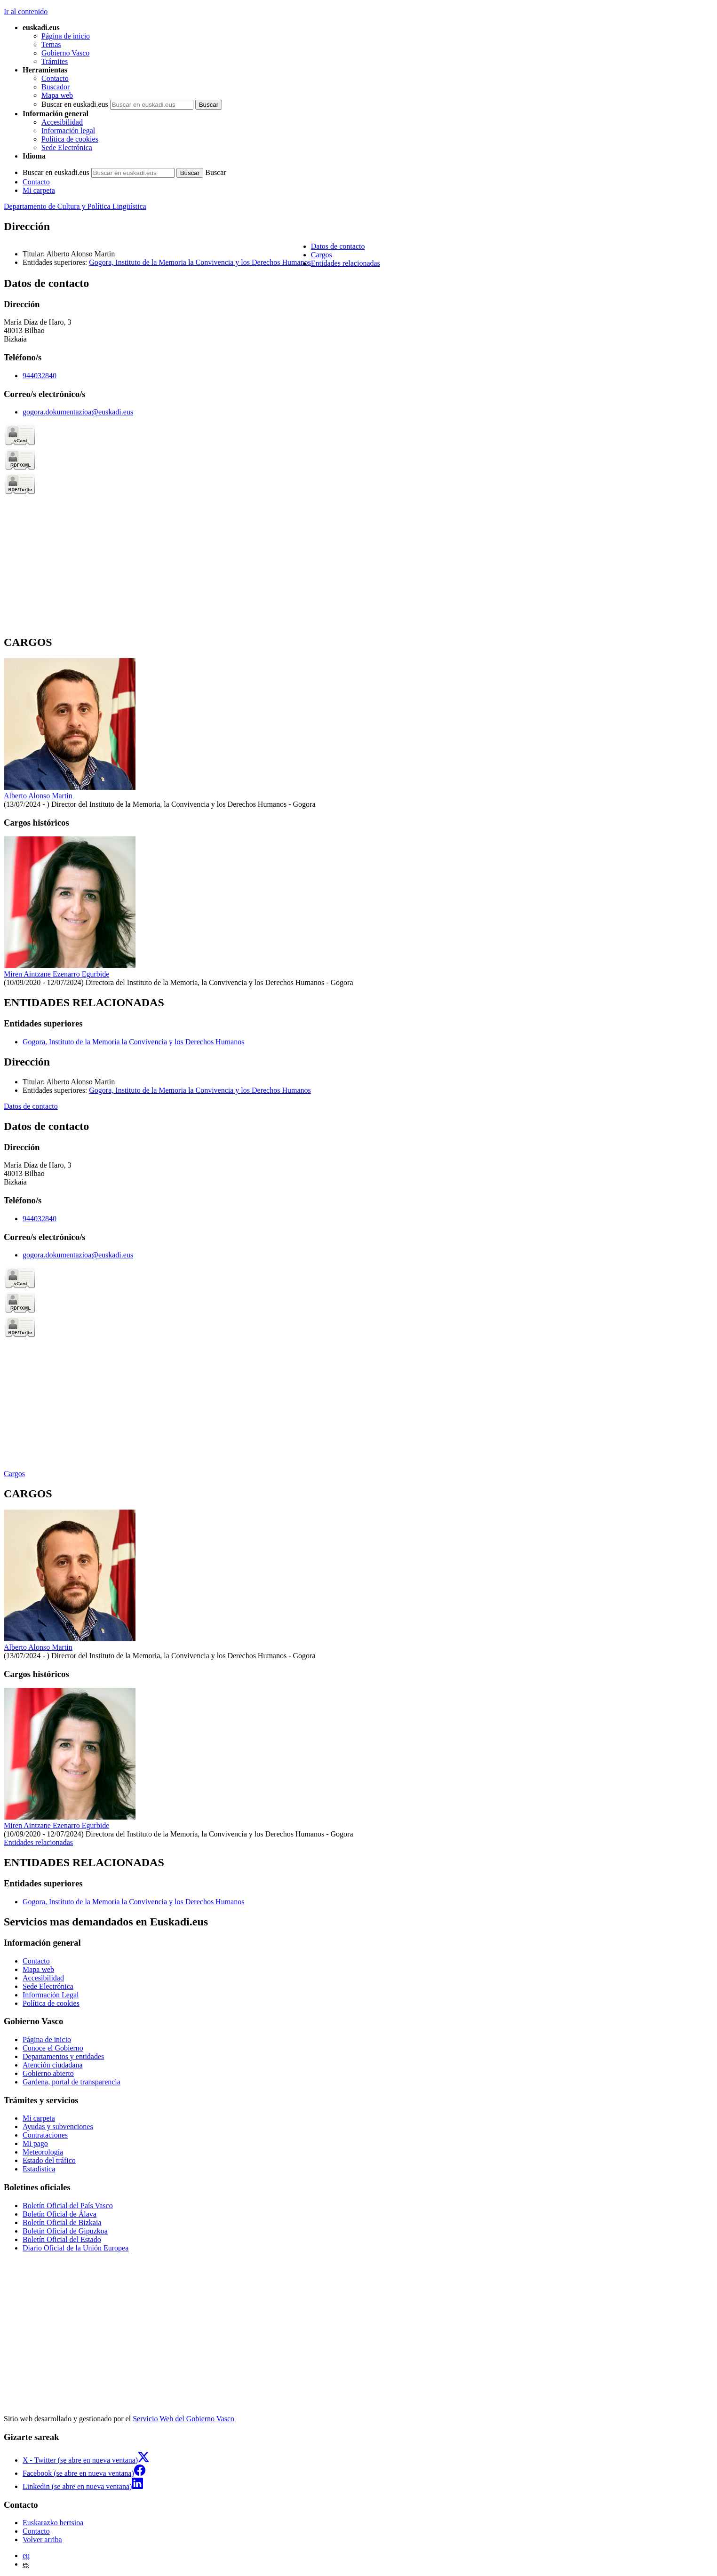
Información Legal (51, 1995)
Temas (51, 44)
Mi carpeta (39, 190)
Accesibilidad (62, 122)
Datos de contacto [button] (338, 246)
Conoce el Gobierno (53, 2048)
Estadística (39, 2169)
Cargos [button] (321, 255)
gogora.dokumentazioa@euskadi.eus (78, 412)
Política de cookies (69, 139)
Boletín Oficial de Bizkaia (62, 2222)
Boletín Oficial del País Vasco (68, 2206)
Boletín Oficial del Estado (62, 2239)
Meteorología (43, 2152)
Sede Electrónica (66, 147)
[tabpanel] (358, 452)
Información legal (68, 131)
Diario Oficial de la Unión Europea (75, 2248)
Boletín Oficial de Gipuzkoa (65, 2231)
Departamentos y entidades (63, 2056)
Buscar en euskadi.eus (74, 104)
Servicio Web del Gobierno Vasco (183, 2419)
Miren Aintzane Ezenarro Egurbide (56, 974)
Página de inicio (65, 36)
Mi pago (35, 2143)
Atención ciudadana (53, 2065)
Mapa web (57, 95)
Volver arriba (42, 2540)
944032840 (39, 376)
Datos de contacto (31, 1106)
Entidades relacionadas (38, 1842)
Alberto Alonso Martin (38, 796)
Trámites (54, 61)
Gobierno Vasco (65, 53)
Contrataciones (45, 2135)
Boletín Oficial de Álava (59, 2214)
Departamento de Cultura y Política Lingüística (75, 206)
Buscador (55, 87)
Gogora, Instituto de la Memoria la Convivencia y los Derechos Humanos (200, 262)
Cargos (14, 1474)
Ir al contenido (26, 12)
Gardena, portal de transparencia (71, 2082)
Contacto (55, 78)
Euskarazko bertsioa (53, 2523)
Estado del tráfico (49, 2160)
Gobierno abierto (48, 2073)
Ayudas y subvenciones (58, 2127)
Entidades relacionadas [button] (345, 263)
